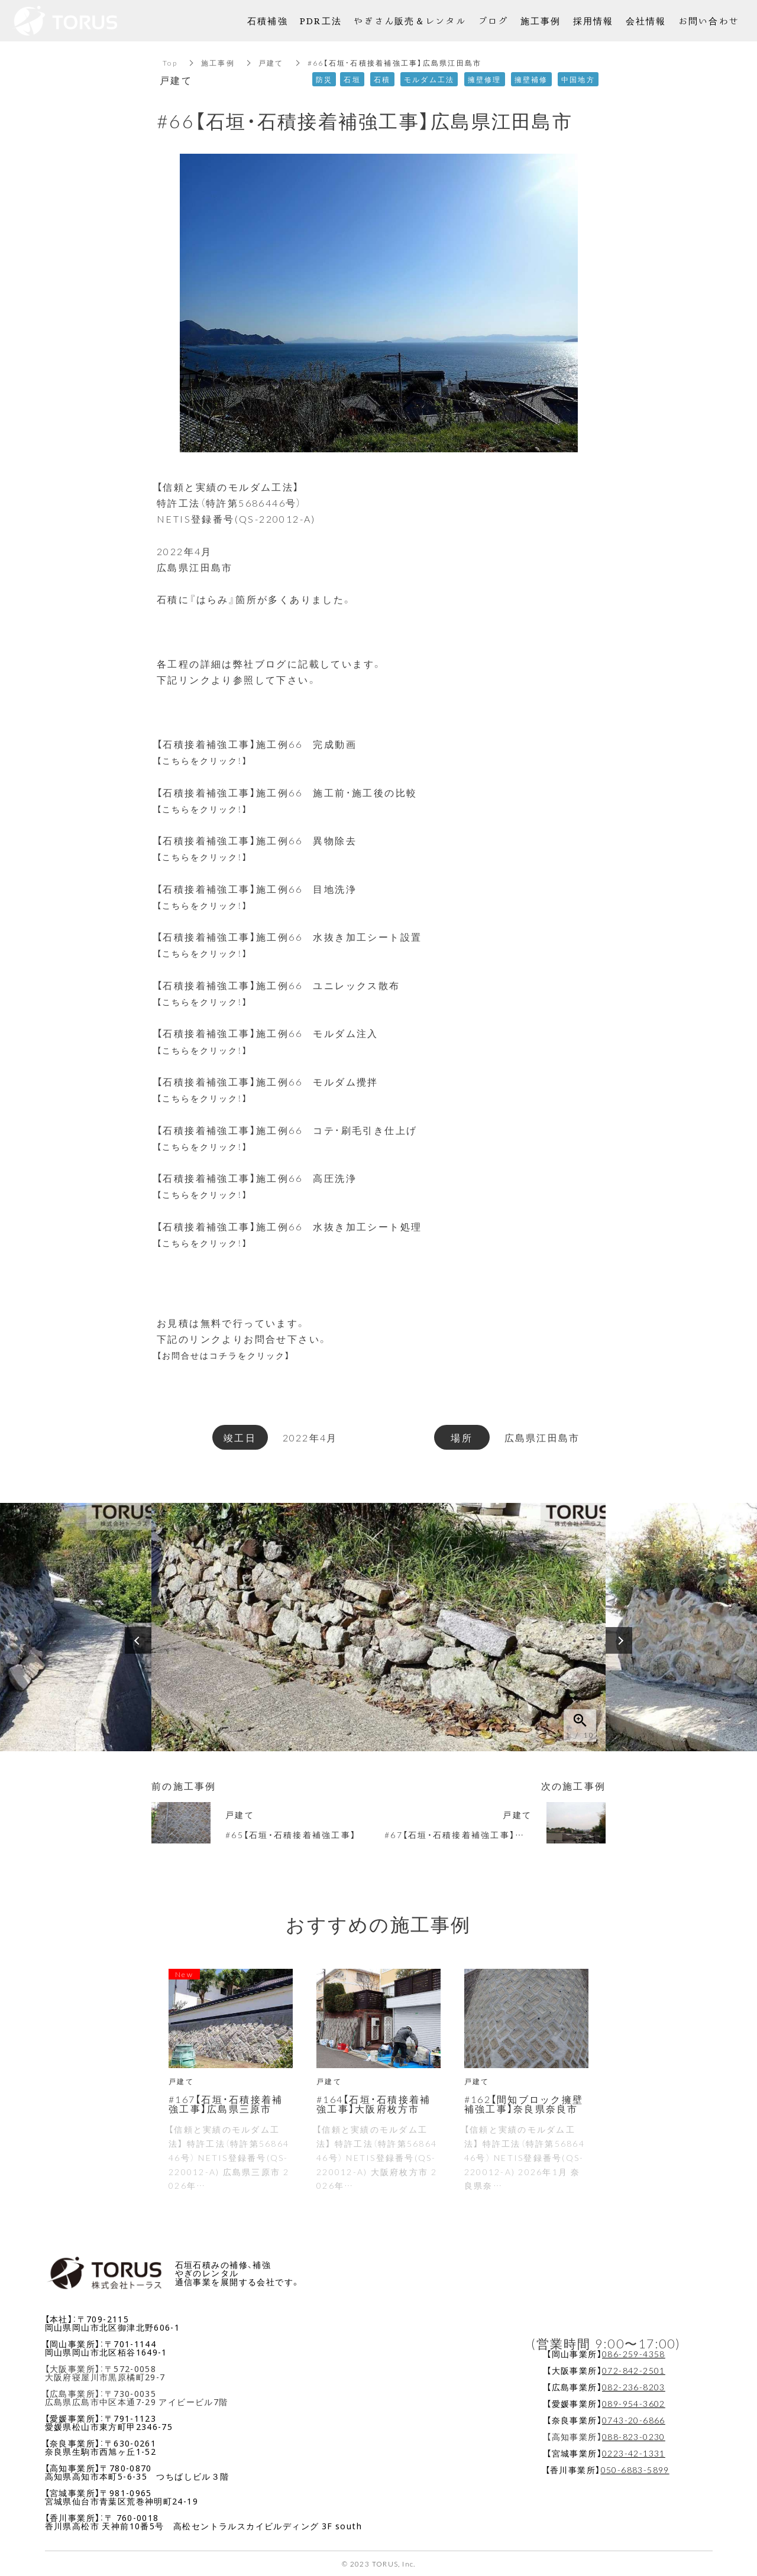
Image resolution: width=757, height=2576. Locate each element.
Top (170, 62)
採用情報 (593, 20)
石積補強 (267, 20)
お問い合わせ (709, 20)
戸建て (271, 62)
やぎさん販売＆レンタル (410, 20)
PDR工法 (321, 20)
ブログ (493, 20)
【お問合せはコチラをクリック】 (233, 1354)
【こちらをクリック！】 (209, 760)
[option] (378, 1627)
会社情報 (646, 20)
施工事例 (218, 62)
